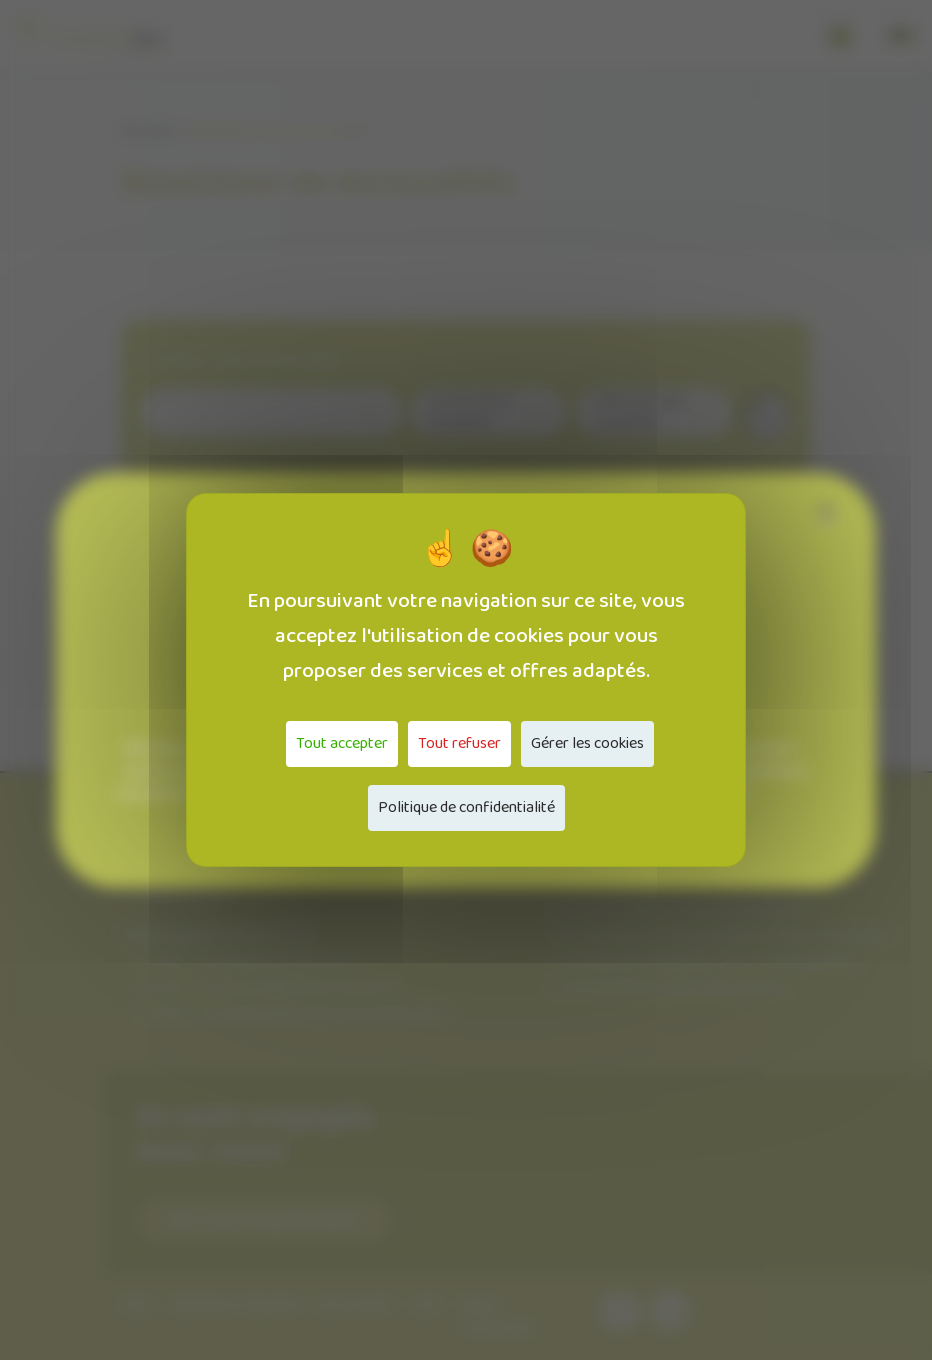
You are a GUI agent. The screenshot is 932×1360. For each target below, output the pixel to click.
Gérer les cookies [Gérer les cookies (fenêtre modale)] (587, 743)
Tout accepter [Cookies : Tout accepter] (342, 743)
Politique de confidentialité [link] (466, 807)
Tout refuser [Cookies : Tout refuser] (459, 743)
